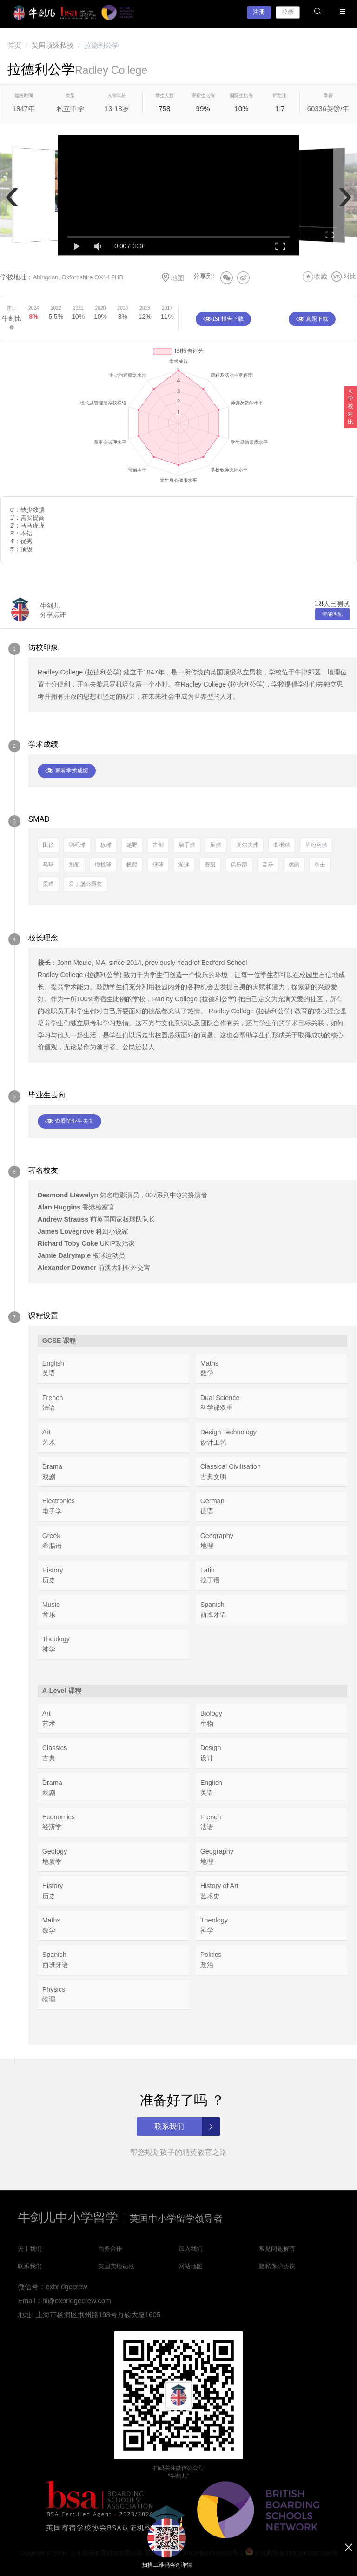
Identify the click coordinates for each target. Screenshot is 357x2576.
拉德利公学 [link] (101, 45)
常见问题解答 (277, 2248)
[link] (14, 45)
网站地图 (190, 2266)
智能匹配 (332, 614)
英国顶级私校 (52, 45)
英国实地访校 (116, 2266)
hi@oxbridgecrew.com (76, 2301)
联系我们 (30, 2266)
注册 (259, 11)
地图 (172, 277)
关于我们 (30, 2248)
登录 (288, 11)
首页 (14, 45)
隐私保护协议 (277, 2266)
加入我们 (190, 2248)
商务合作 (110, 2248)
